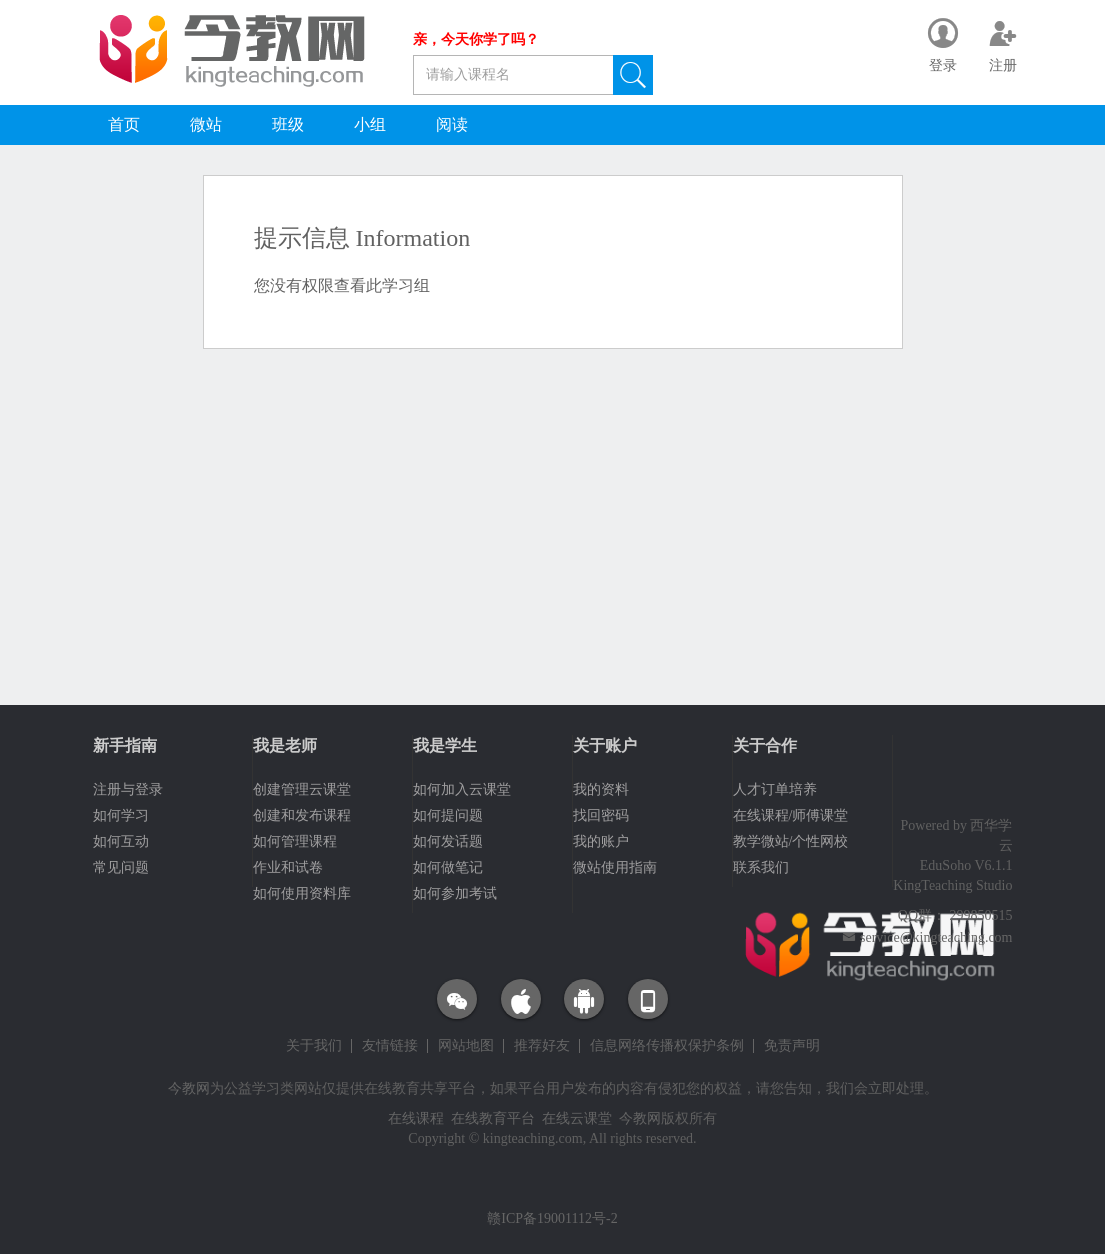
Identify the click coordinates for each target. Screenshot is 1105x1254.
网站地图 (466, 1046)
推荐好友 (542, 1046)
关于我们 (314, 1046)
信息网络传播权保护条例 (667, 1046)
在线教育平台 (493, 1118)
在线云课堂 (577, 1118)
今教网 (189, 1088)
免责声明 (792, 1046)
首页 (124, 124)
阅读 (452, 124)
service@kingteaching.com (936, 937)
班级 (288, 124)
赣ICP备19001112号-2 (552, 1218)
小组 (370, 124)
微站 (206, 124)
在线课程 (416, 1118)
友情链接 (390, 1046)
